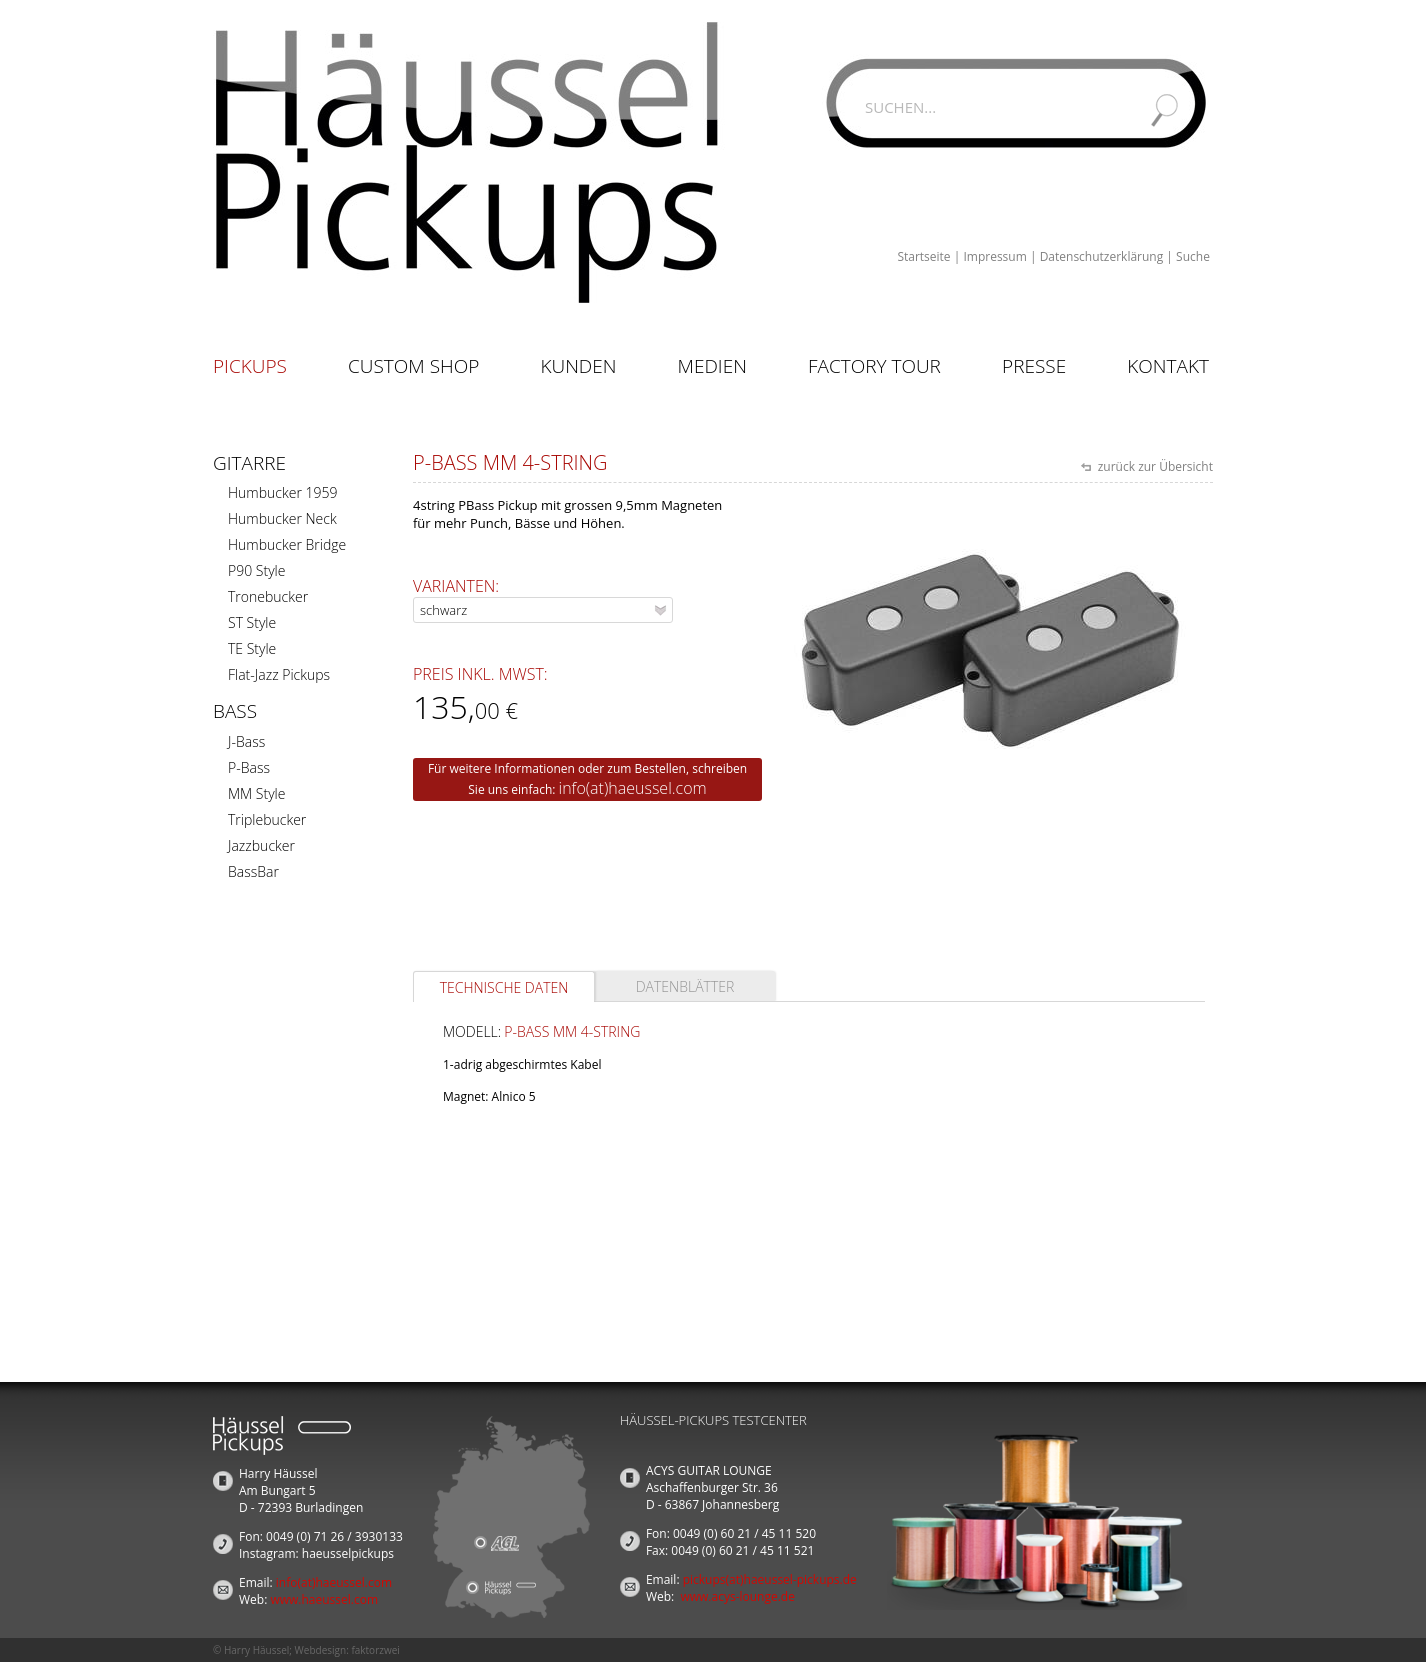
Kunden (578, 366)
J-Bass (246, 741)
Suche (1193, 256)
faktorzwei (375, 1650)
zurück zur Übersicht (1154, 466)
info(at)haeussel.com (633, 788)
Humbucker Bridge (287, 544)
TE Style (252, 648)
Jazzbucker (261, 845)
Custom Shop (413, 366)
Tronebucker (268, 596)
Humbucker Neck (282, 518)
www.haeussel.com (324, 1599)
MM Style (256, 793)
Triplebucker (267, 819)
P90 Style (256, 570)
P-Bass (249, 767)
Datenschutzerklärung (1102, 256)
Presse (1034, 366)
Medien (712, 366)
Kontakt (1168, 366)
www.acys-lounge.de (737, 1596)
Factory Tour (874, 366)
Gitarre (249, 463)
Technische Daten (504, 987)
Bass (235, 711)
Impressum (994, 256)
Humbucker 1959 (282, 492)
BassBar (253, 871)
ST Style (252, 622)
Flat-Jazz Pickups (279, 674)
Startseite (923, 256)
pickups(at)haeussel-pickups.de (770, 1579)
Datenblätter (685, 986)
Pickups (250, 366)
